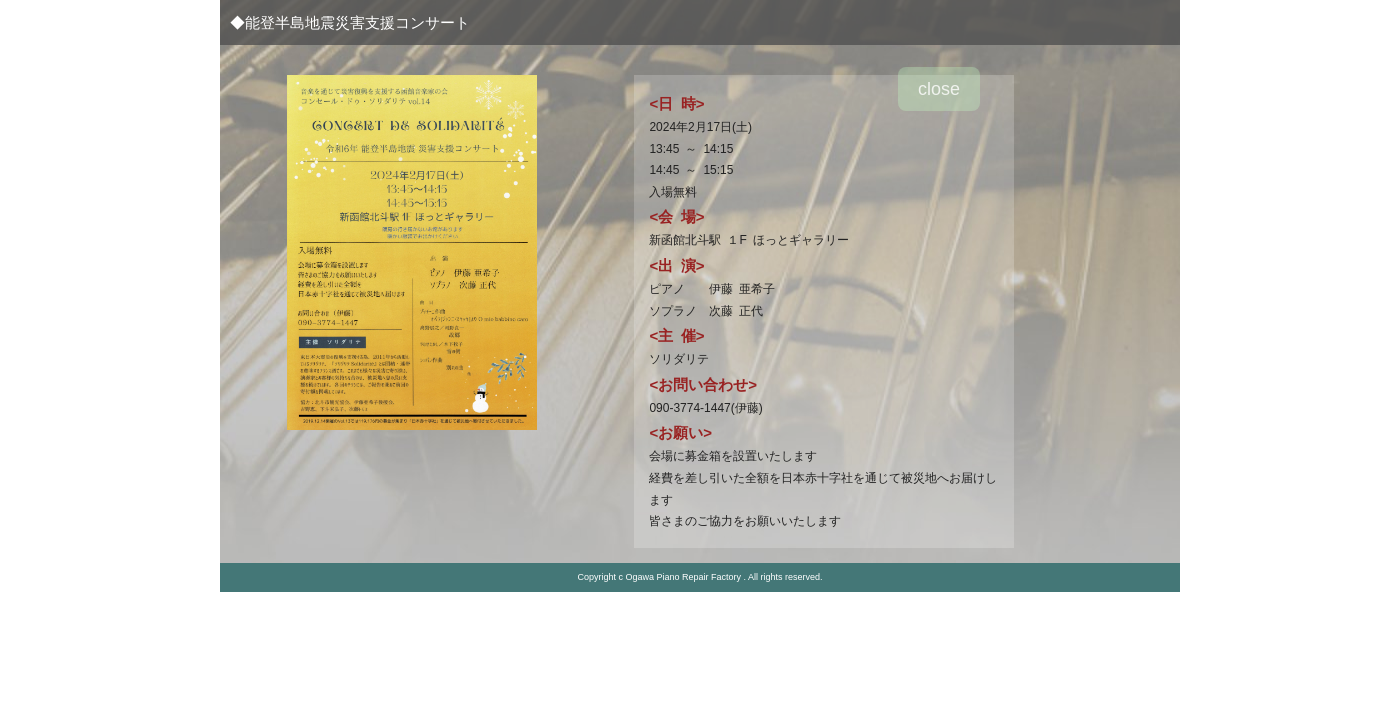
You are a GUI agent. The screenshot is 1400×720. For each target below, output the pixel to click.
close (939, 89)
